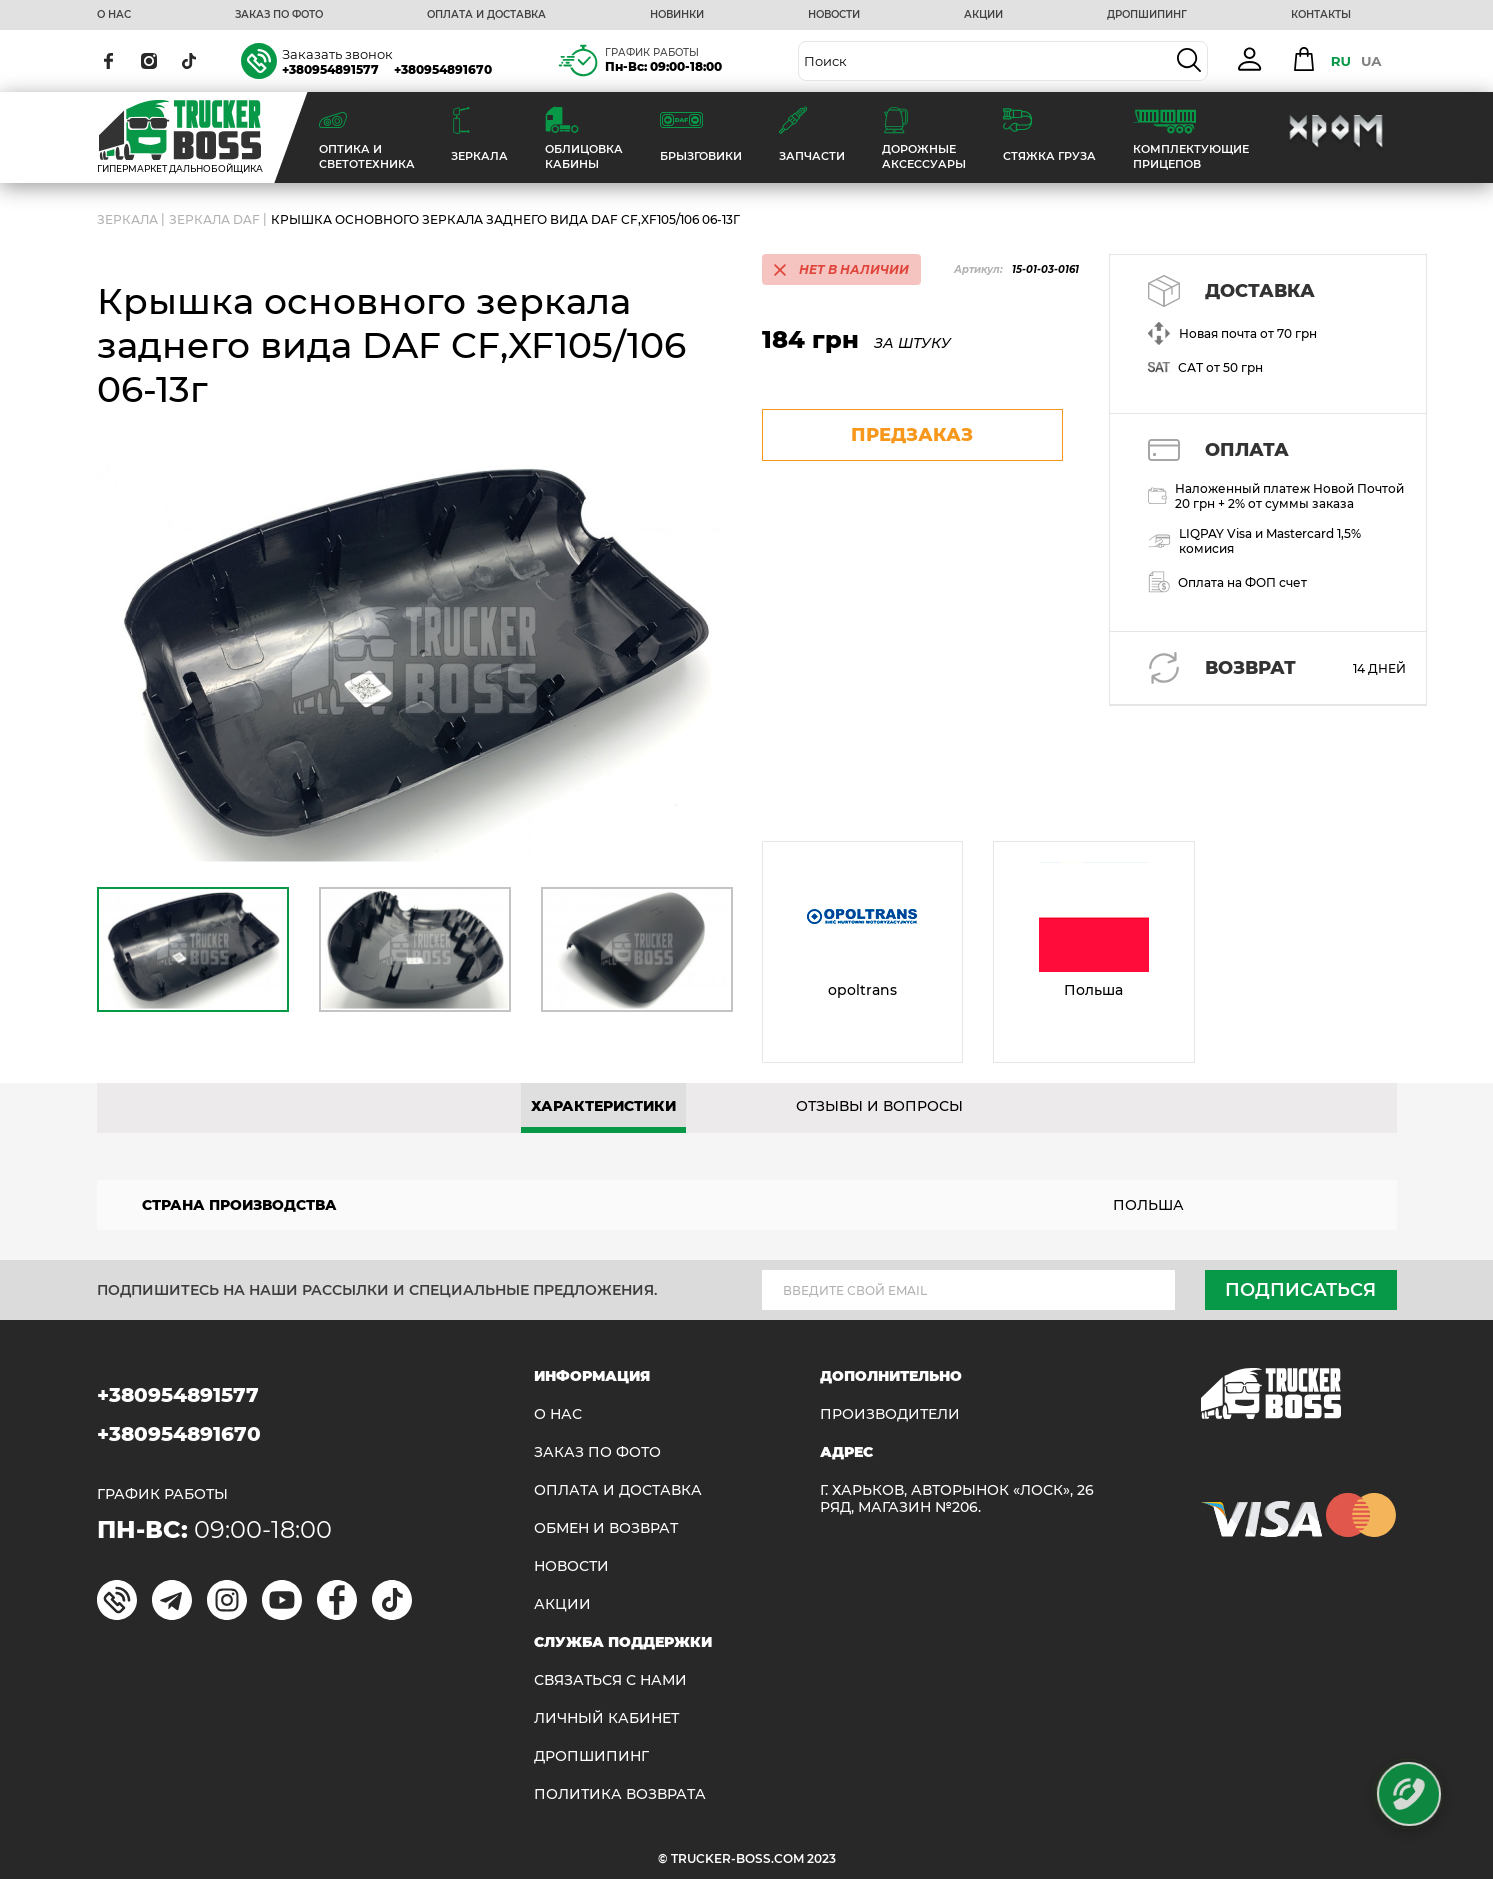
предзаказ (912, 435)
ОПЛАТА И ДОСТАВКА (486, 15)
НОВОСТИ (834, 15)
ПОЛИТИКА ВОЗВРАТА (620, 1794)
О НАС (114, 15)
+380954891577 (330, 69)
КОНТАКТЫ (1321, 15)
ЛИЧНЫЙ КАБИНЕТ (606, 1718)
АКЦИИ (983, 15)
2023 (821, 1858)
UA (1371, 61)
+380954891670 (443, 69)
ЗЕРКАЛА (127, 219)
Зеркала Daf (214, 219)
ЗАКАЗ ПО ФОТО (279, 15)
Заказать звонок (337, 54)
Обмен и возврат (606, 1528)
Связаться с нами (610, 1680)
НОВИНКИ (677, 15)
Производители (890, 1414)
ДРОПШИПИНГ (1147, 15)
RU (1341, 61)
